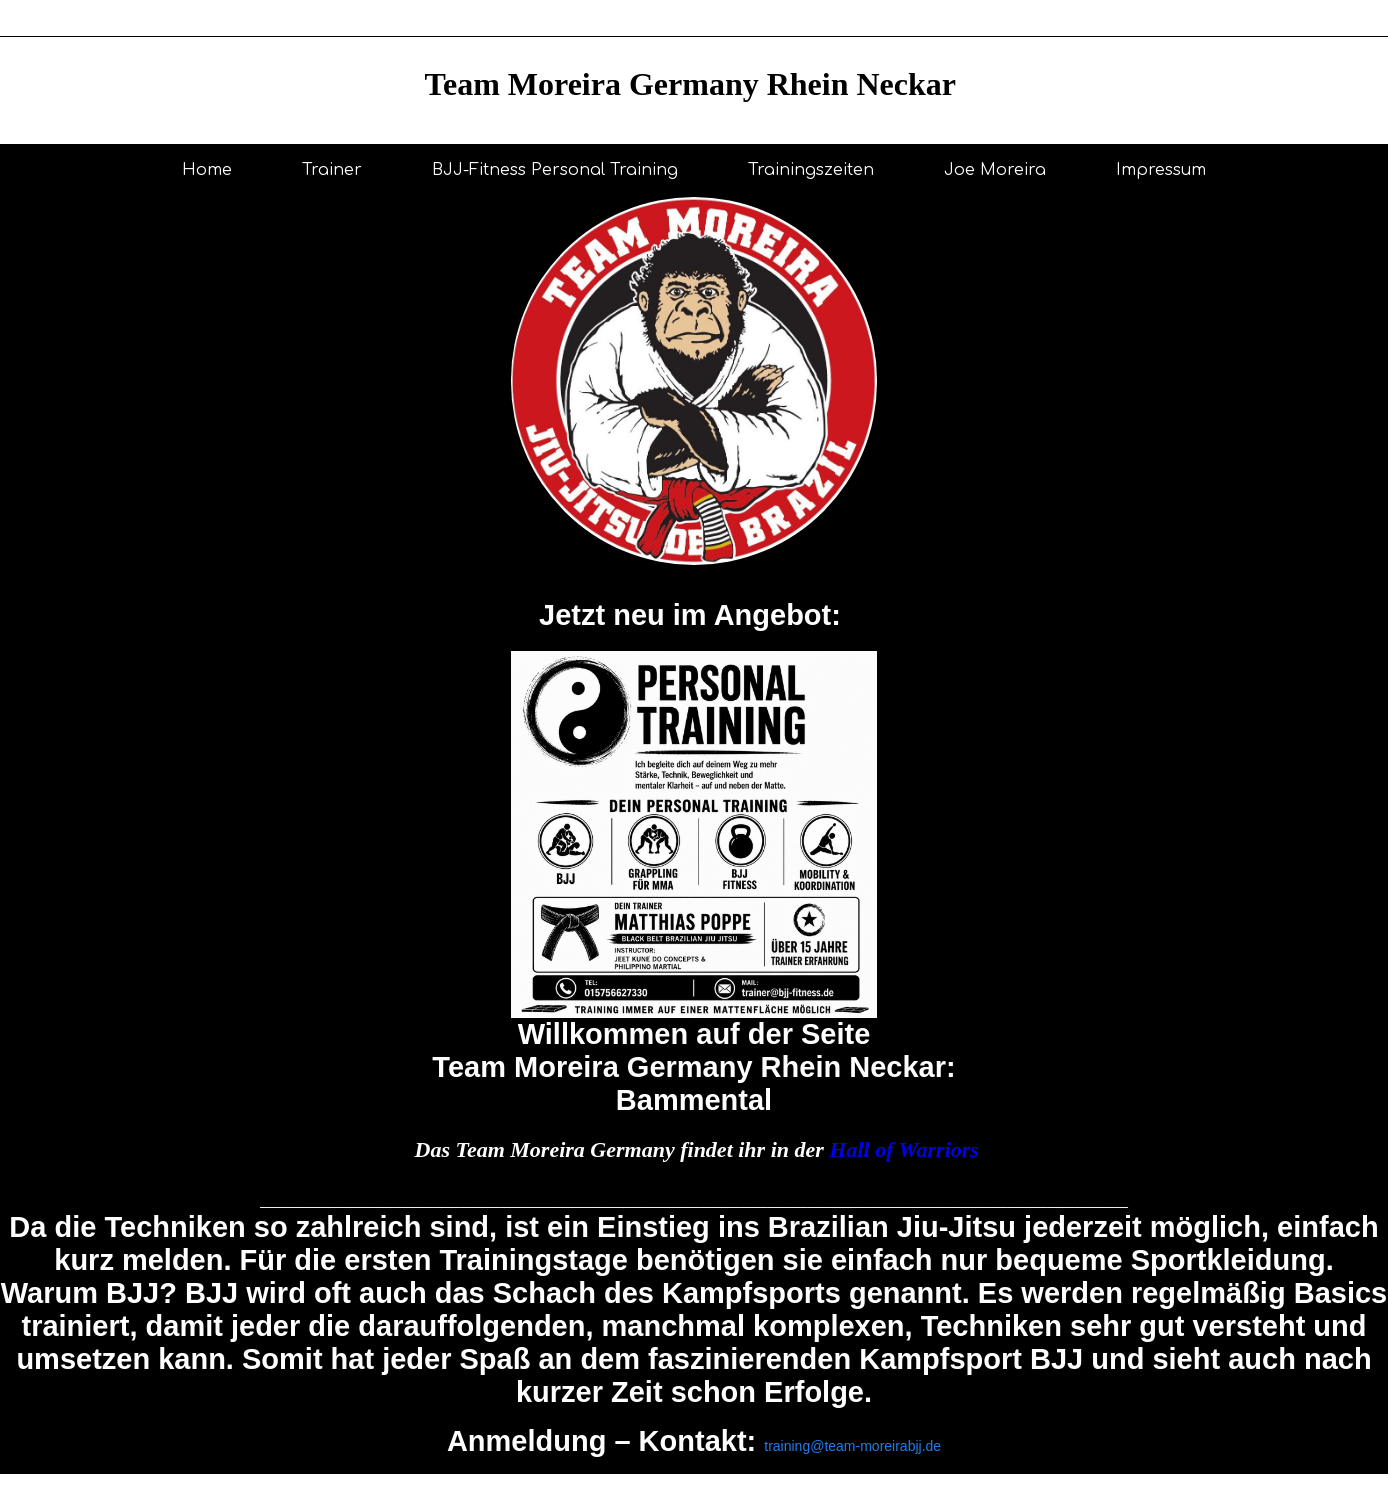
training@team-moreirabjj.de (852, 1446)
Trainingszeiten (811, 170)
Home (207, 170)
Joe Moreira (995, 170)
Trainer (332, 170)
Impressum (1161, 170)
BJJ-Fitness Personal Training (555, 170)
